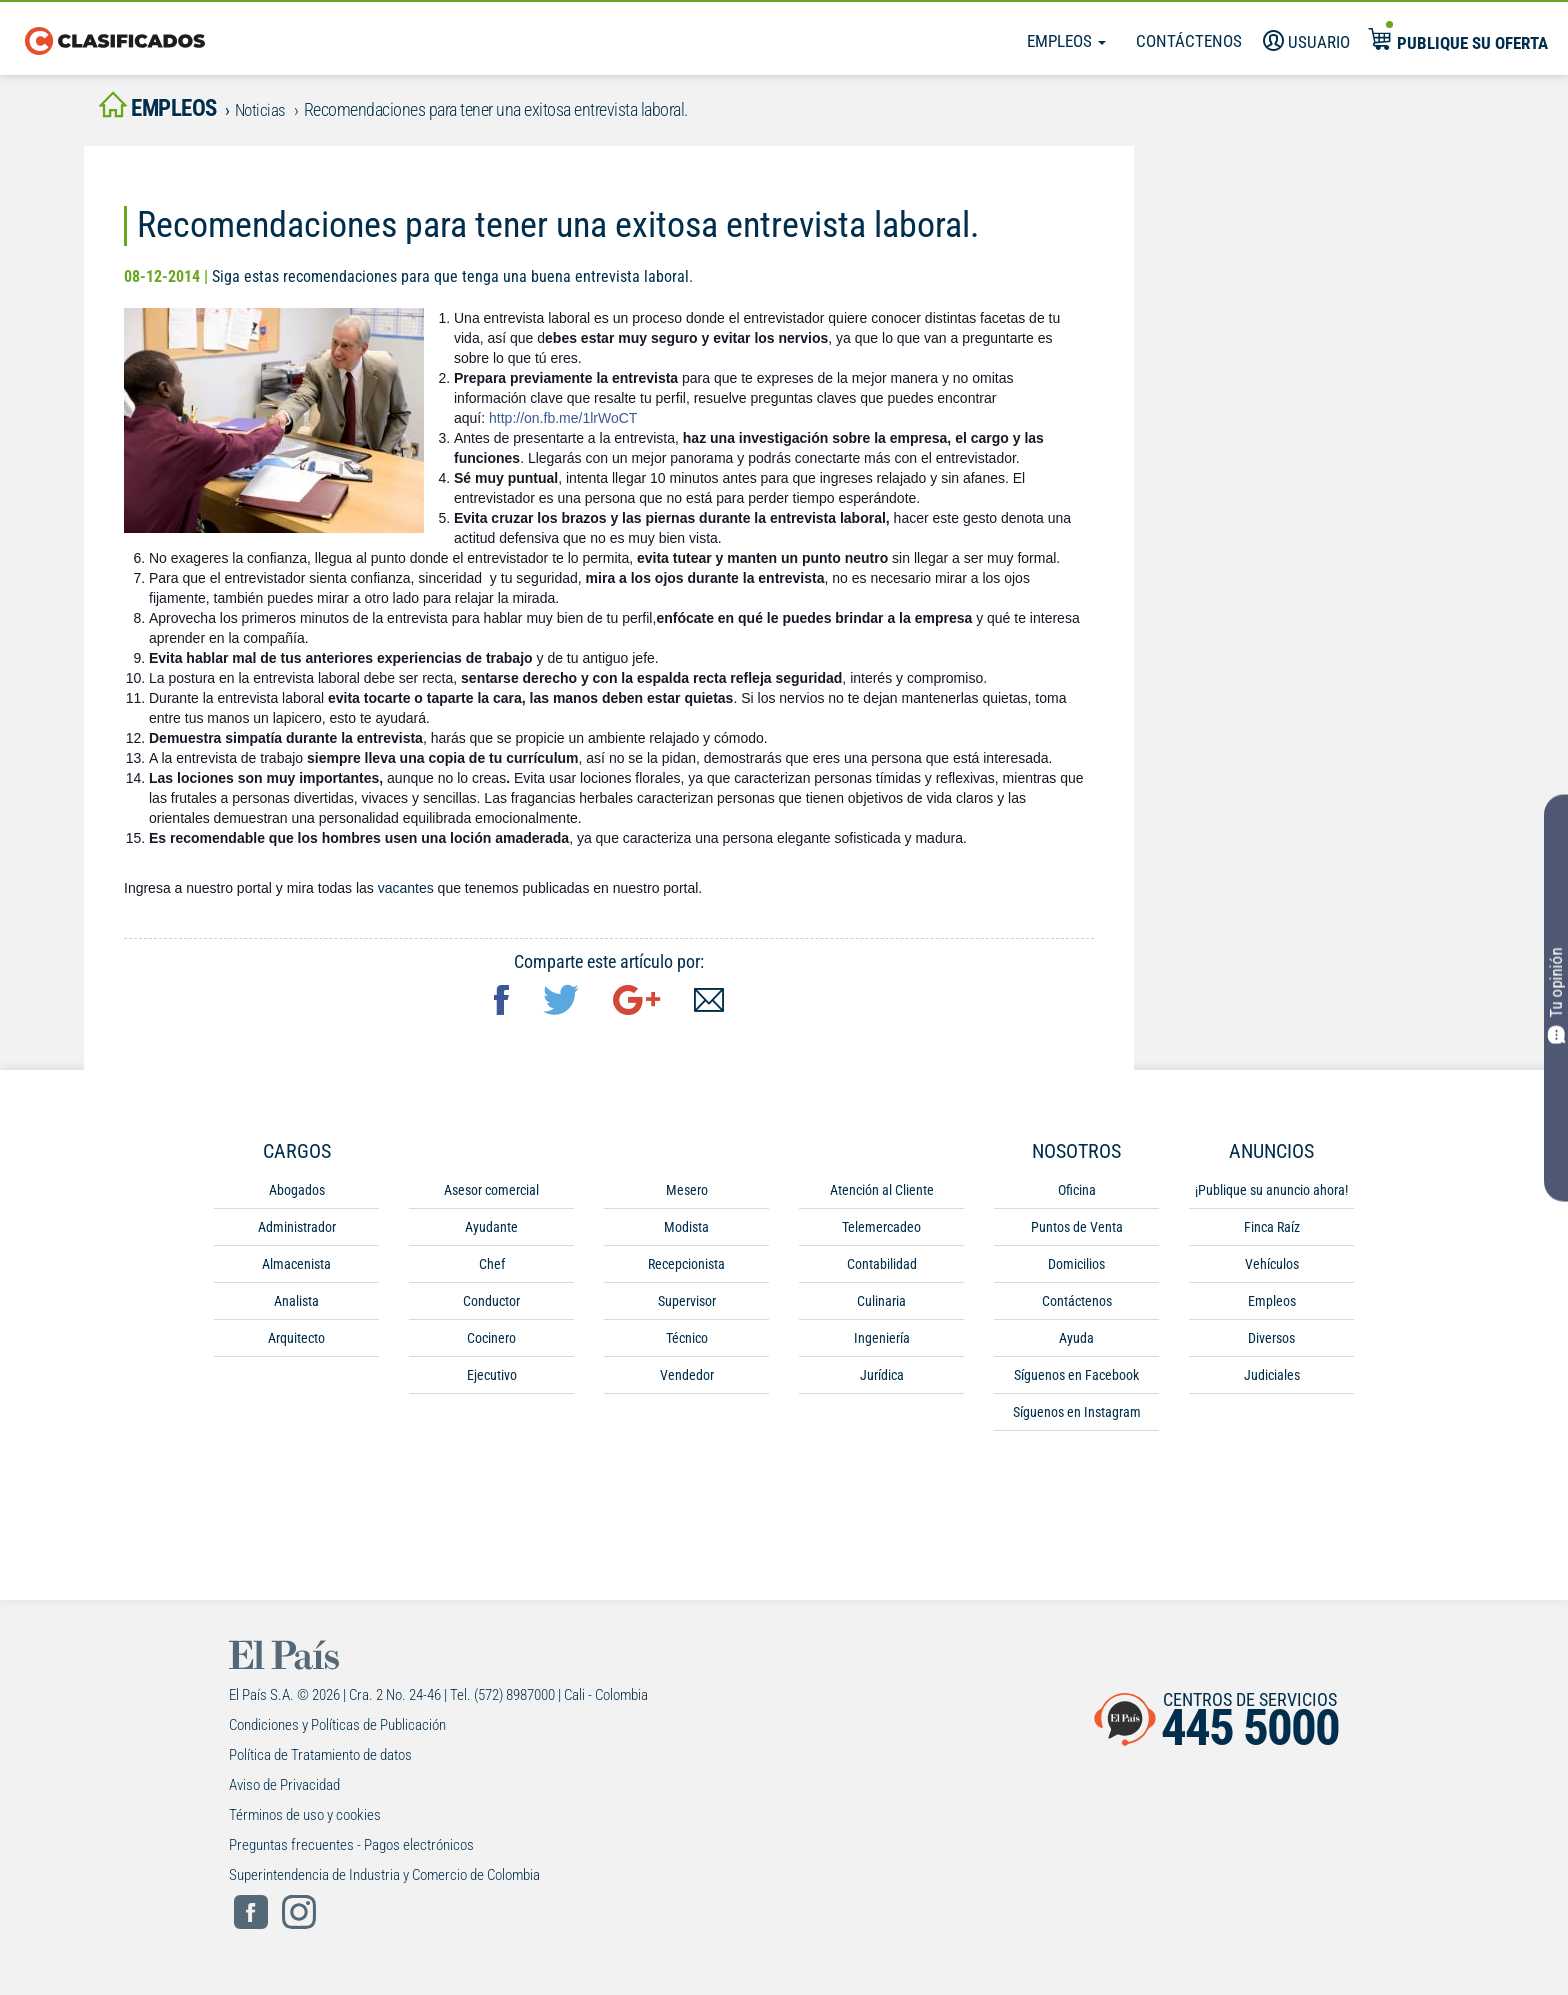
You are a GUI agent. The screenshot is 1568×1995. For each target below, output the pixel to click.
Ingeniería (882, 1344)
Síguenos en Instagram (1077, 1418)
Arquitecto (296, 1344)
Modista (686, 1233)
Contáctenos (1189, 41)
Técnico (687, 1344)
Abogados (297, 1196)
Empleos (1066, 41)
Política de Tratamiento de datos (320, 1761)
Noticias (283, 114)
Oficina (1077, 1196)
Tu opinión (1556, 995)
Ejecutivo (492, 1381)
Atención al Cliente (882, 1196)
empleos (169, 111)
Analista (296, 1307)
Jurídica (882, 1381)
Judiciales (1272, 1381)
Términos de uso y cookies (305, 1821)
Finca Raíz (1272, 1233)
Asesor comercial (491, 1196)
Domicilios (1076, 1270)
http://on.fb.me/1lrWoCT (563, 424)
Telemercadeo (881, 1233)
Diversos (1271, 1344)
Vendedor (687, 1381)
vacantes (406, 894)
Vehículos (1272, 1270)
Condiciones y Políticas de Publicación (337, 1731)
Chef (492, 1270)
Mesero (687, 1196)
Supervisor (687, 1307)
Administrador (297, 1233)
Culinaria (881, 1307)
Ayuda (1076, 1344)
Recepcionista (686, 1270)
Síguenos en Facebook (1076, 1381)
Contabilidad (882, 1270)
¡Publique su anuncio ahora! (1271, 1196)
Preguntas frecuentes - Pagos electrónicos (351, 1851)
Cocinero (491, 1344)
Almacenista (296, 1270)
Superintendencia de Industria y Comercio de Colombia (384, 1881)
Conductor (491, 1307)
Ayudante (491, 1233)
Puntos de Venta (1077, 1233)
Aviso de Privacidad (284, 1791)
